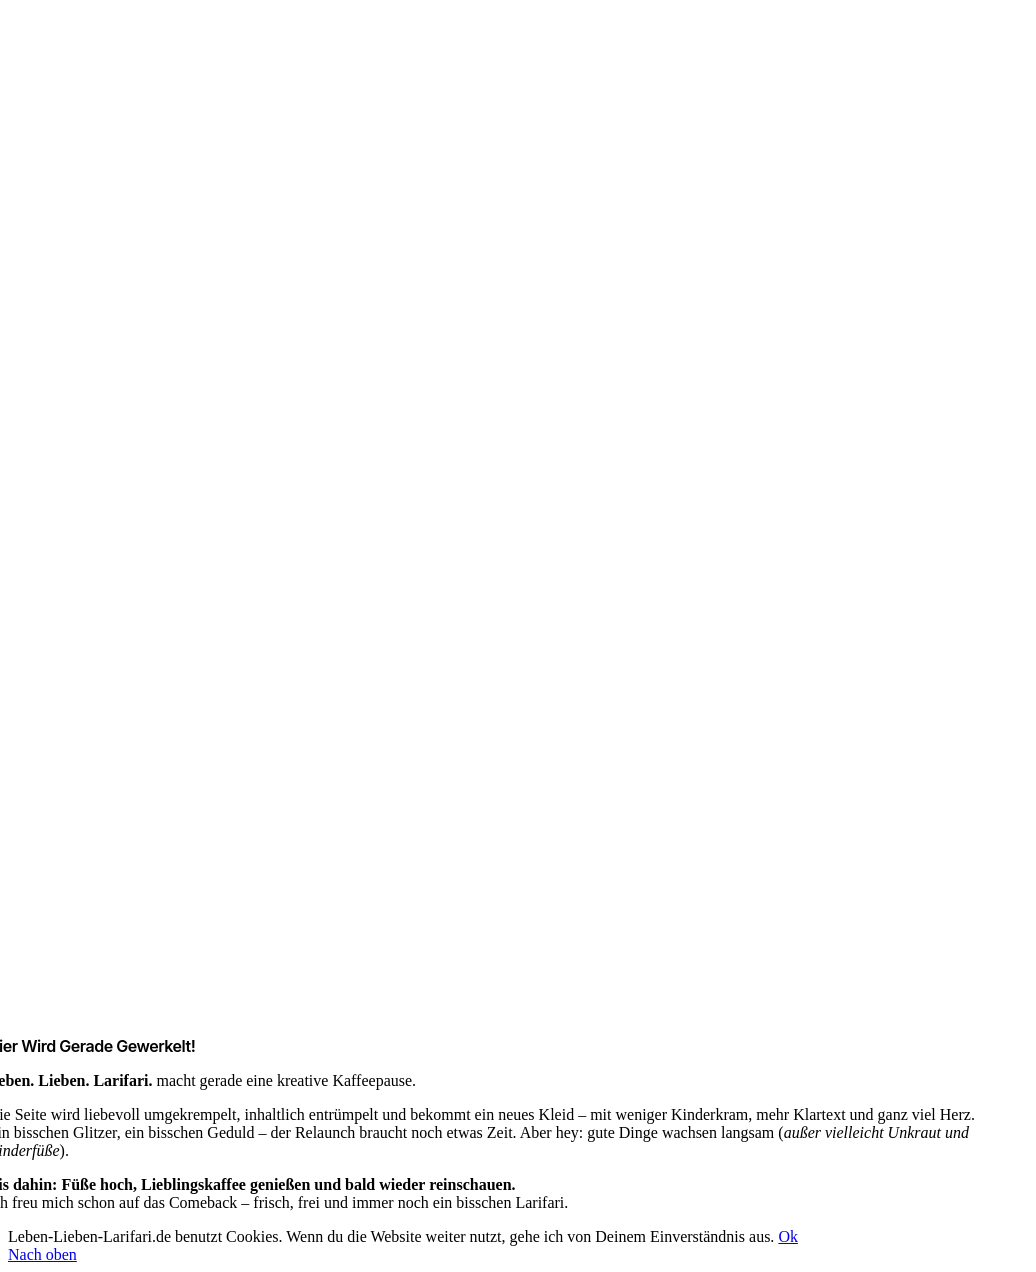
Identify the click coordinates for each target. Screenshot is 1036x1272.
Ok (788, 1236)
